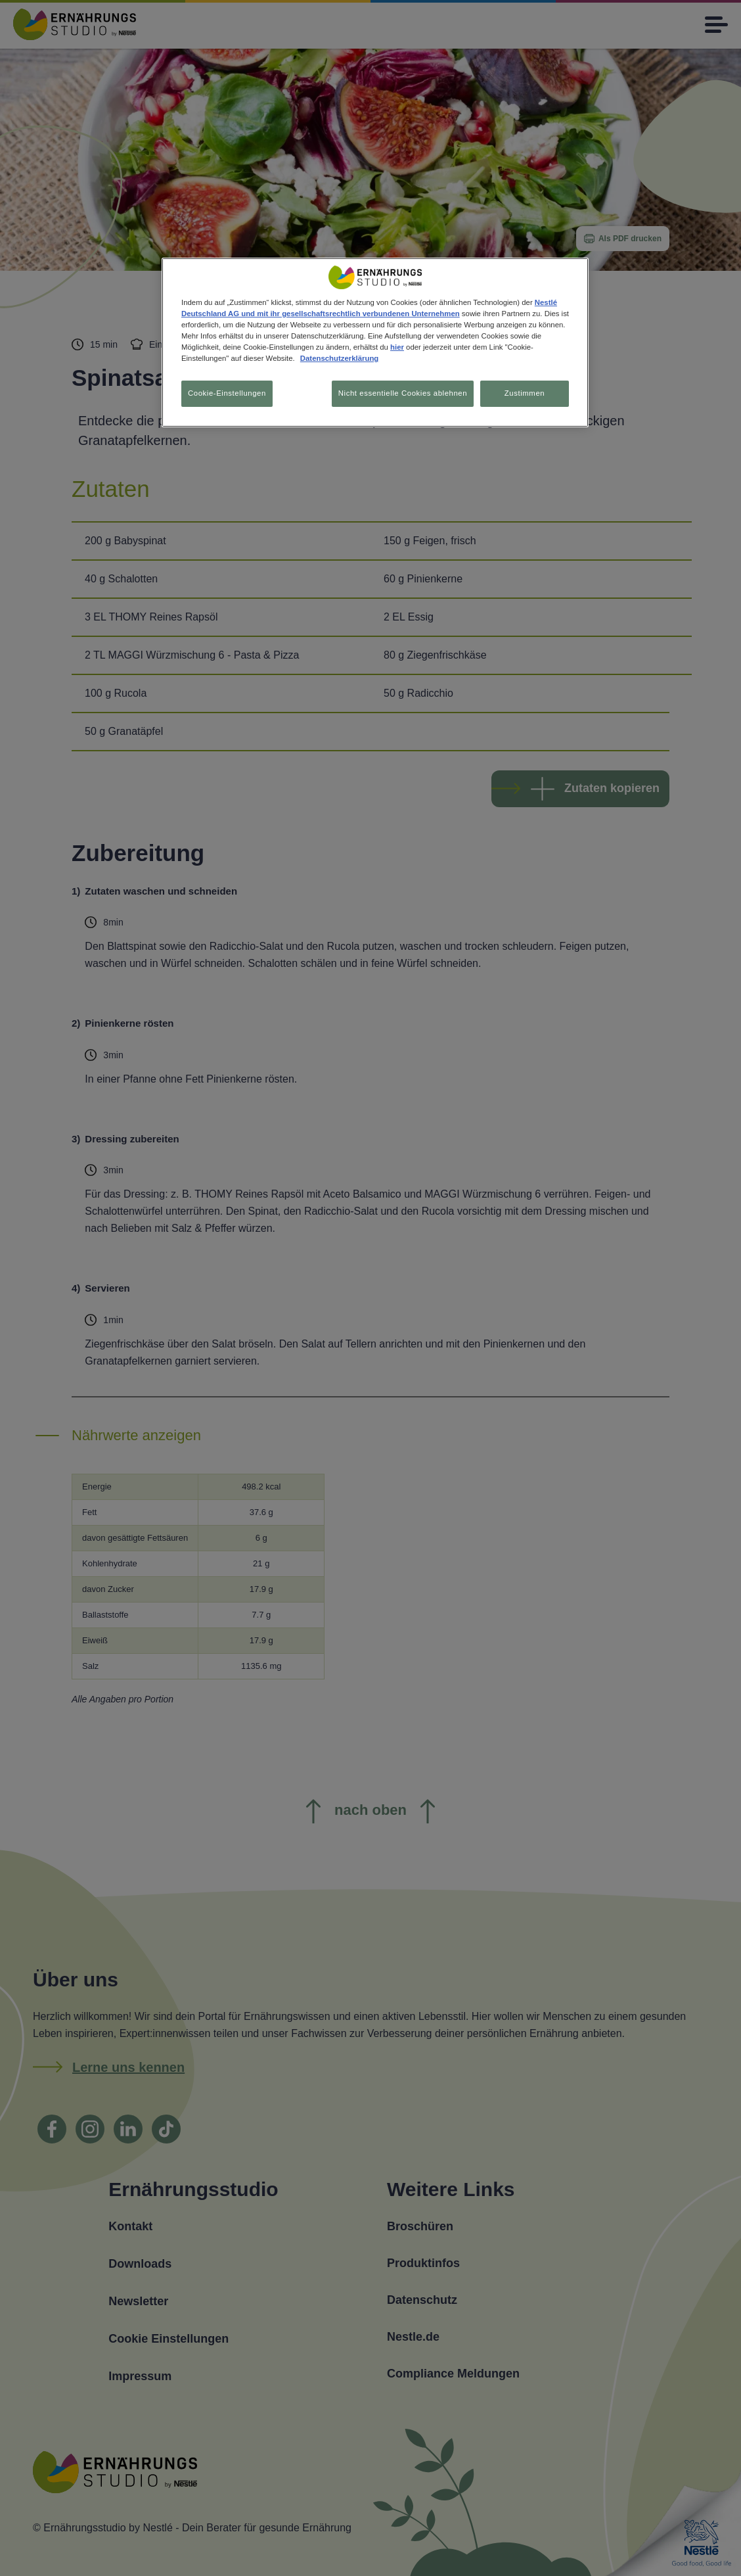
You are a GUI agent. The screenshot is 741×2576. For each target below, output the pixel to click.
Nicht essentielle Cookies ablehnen (398, 393)
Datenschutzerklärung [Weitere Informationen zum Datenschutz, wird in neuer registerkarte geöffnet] (339, 358)
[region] (375, 343)
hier (397, 347)
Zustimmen (525, 393)
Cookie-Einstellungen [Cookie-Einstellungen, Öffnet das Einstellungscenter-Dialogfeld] (227, 393)
